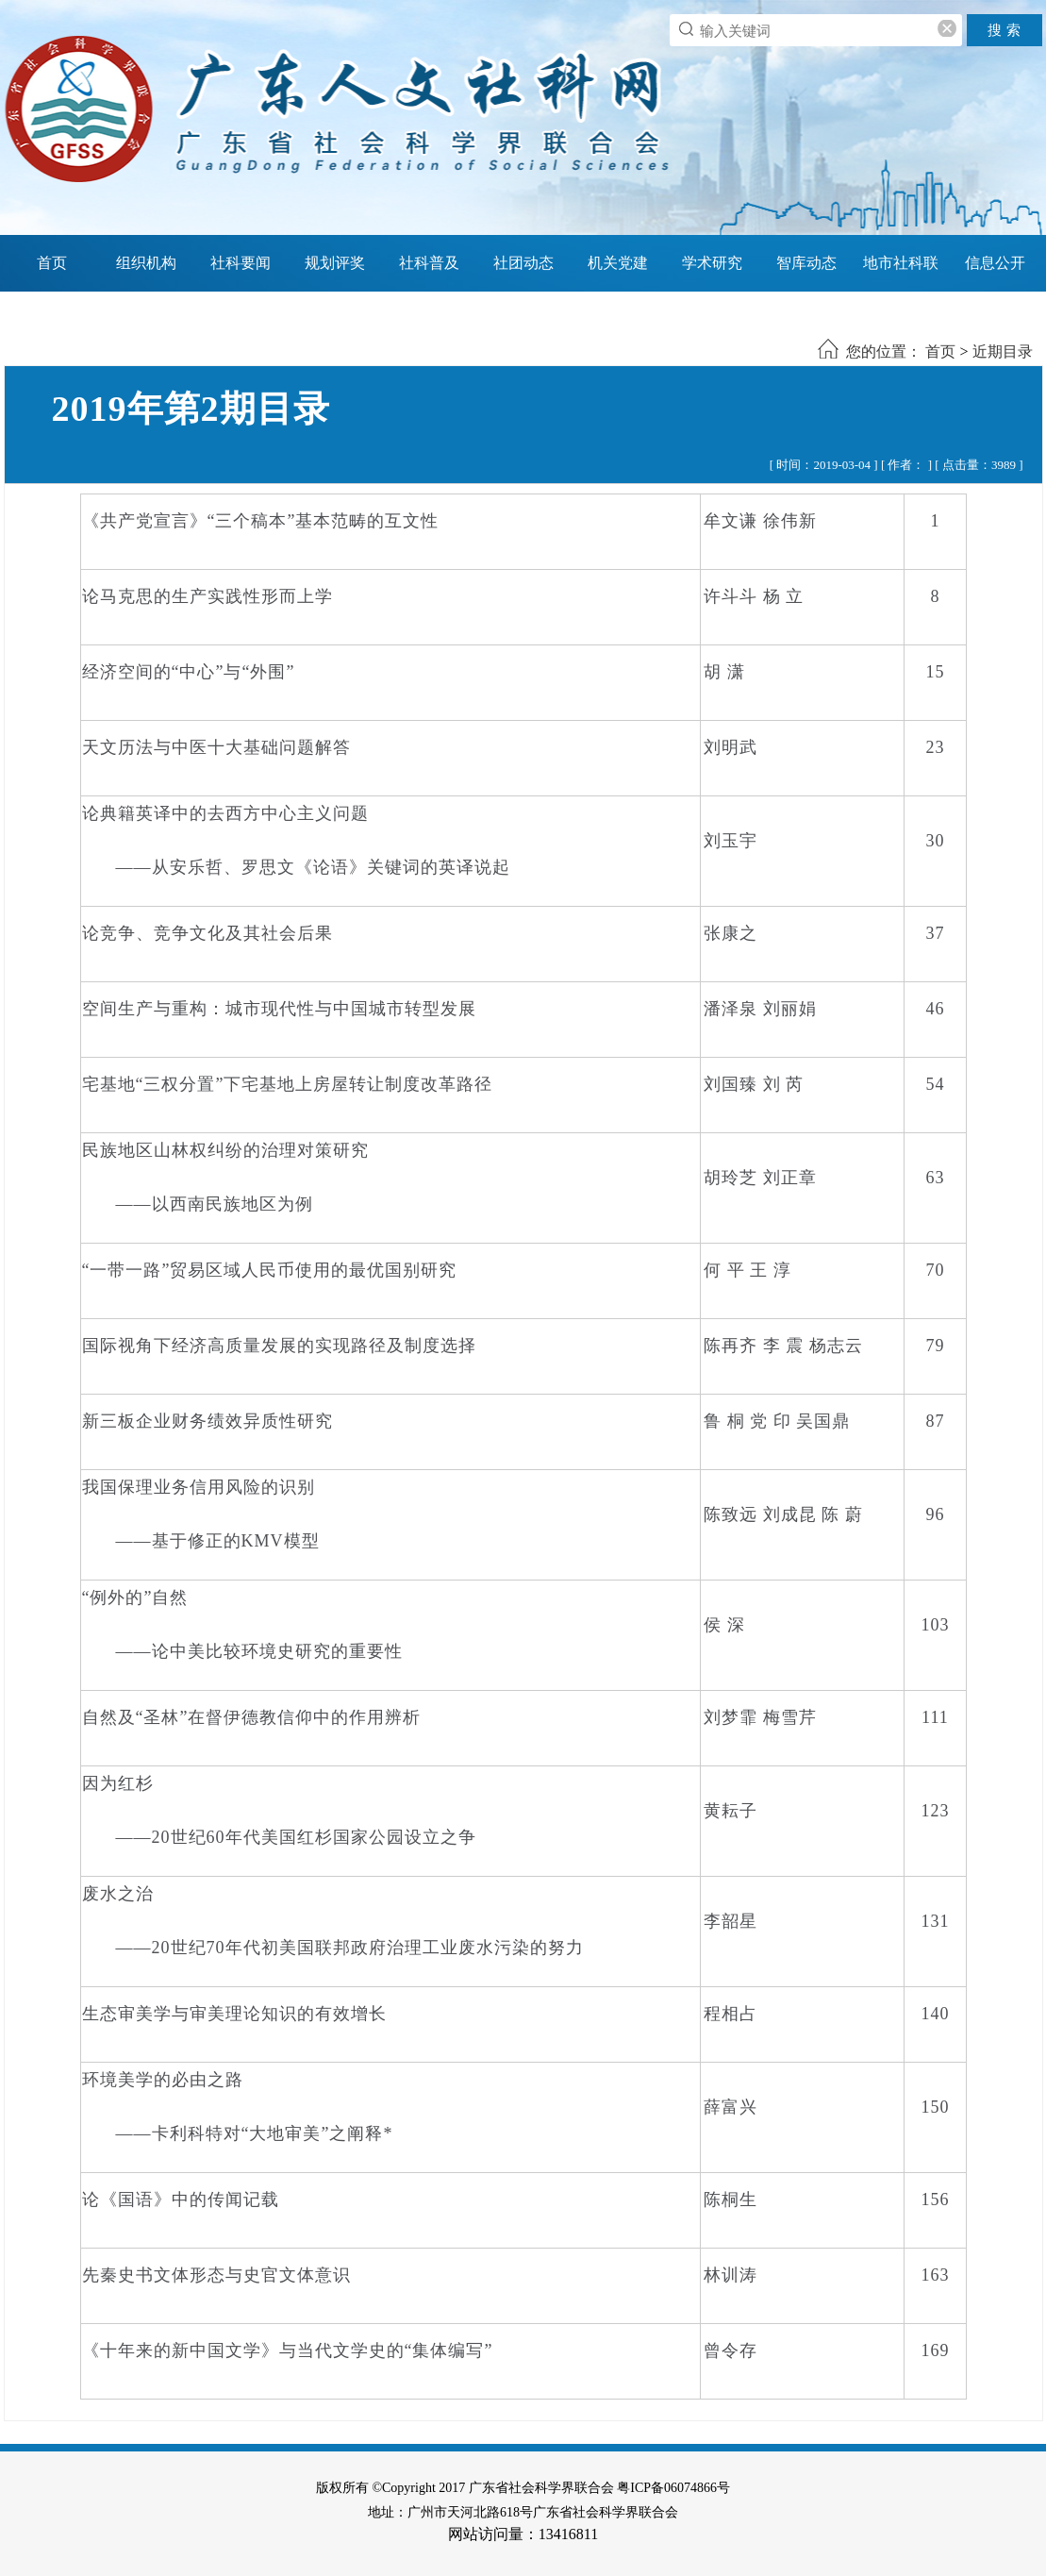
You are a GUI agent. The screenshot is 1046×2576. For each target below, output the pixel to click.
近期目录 (1002, 351)
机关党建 (618, 263)
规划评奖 (335, 263)
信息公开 (995, 263)
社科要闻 (240, 263)
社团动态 (523, 263)
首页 (52, 263)
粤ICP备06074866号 (673, 2488)
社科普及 (429, 263)
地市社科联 (900, 263)
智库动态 (806, 263)
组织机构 (146, 263)
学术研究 (712, 263)
